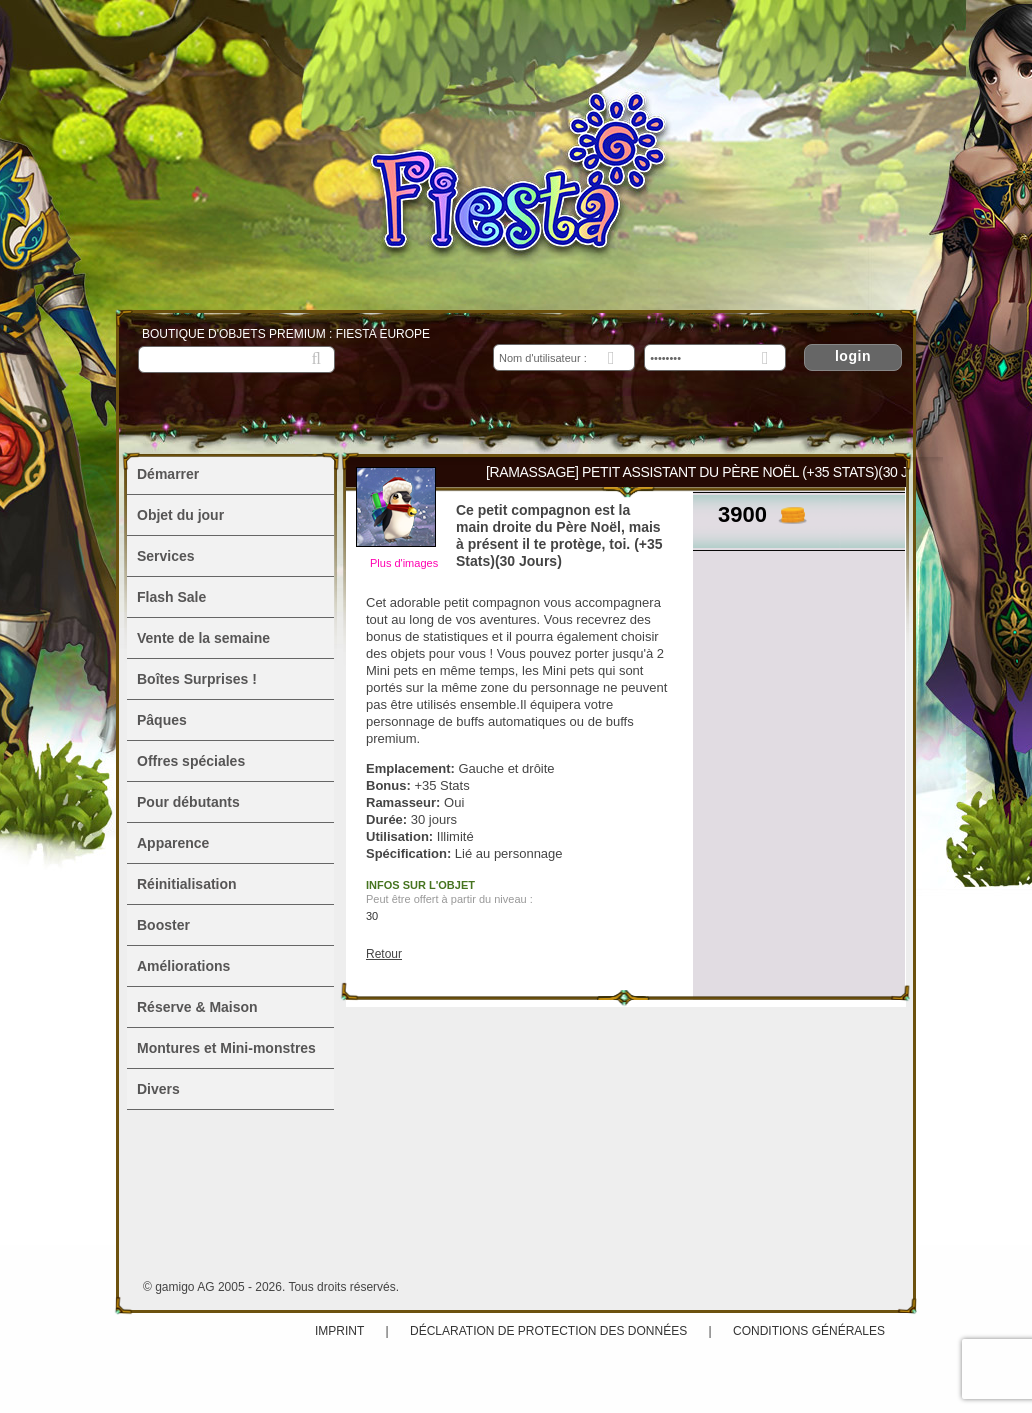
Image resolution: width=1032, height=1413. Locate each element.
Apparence (173, 843)
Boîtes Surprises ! (197, 679)
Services (166, 556)
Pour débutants (188, 802)
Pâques (162, 720)
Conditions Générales (809, 1331)
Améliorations (183, 966)
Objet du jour (180, 515)
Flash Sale (171, 597)
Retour (384, 954)
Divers (158, 1089)
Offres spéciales (191, 761)
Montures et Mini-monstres (226, 1048)
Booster (163, 925)
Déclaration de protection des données (548, 1331)
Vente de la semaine (203, 638)
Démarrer (168, 474)
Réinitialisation (187, 884)
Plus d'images (404, 563)
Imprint (339, 1331)
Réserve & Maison (197, 1007)
